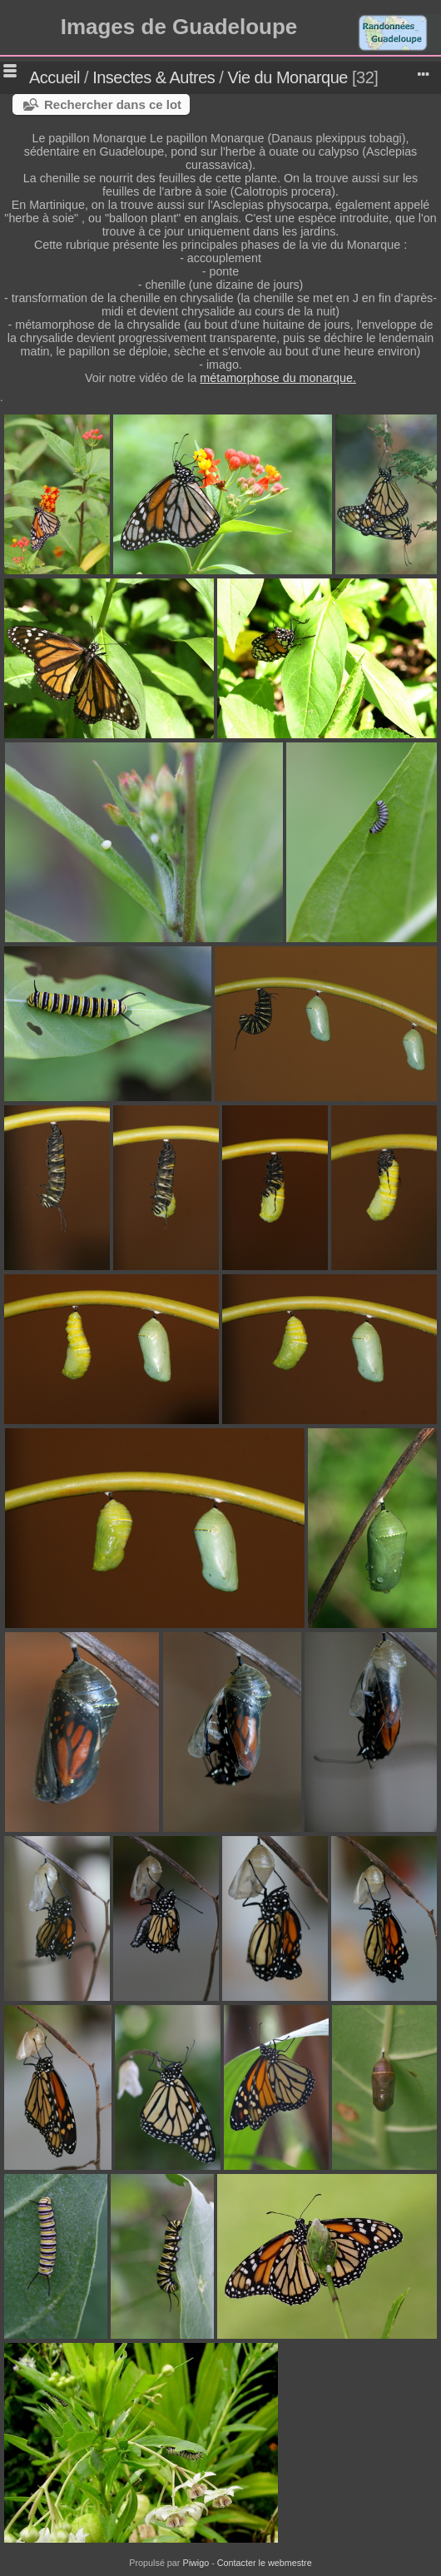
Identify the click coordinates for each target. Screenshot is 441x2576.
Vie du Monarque (287, 77)
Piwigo (195, 2563)
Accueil (54, 77)
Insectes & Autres (155, 77)
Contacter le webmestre (264, 2563)
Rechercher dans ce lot (112, 104)
